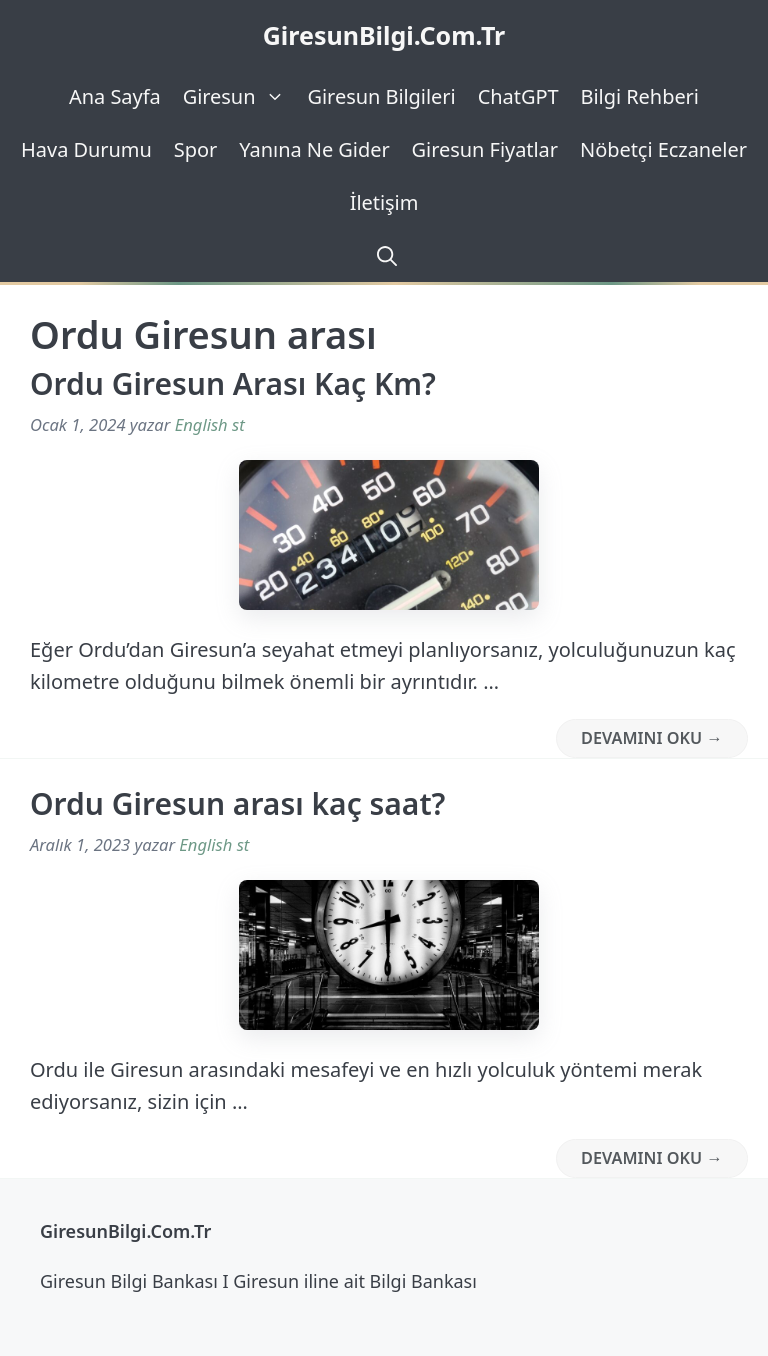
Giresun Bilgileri (381, 96)
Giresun (240, 96)
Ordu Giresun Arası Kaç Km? (233, 383)
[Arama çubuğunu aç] (384, 255)
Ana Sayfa (115, 96)
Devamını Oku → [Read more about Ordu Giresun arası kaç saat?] (652, 1158)
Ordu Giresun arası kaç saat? (237, 803)
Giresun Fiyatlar (485, 149)
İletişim (384, 202)
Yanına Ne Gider (314, 149)
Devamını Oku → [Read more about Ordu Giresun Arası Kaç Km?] (652, 738)
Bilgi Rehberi (640, 96)
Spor (195, 149)
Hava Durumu (86, 149)
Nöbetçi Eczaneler (663, 149)
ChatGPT (518, 96)
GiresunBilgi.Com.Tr (384, 35)
